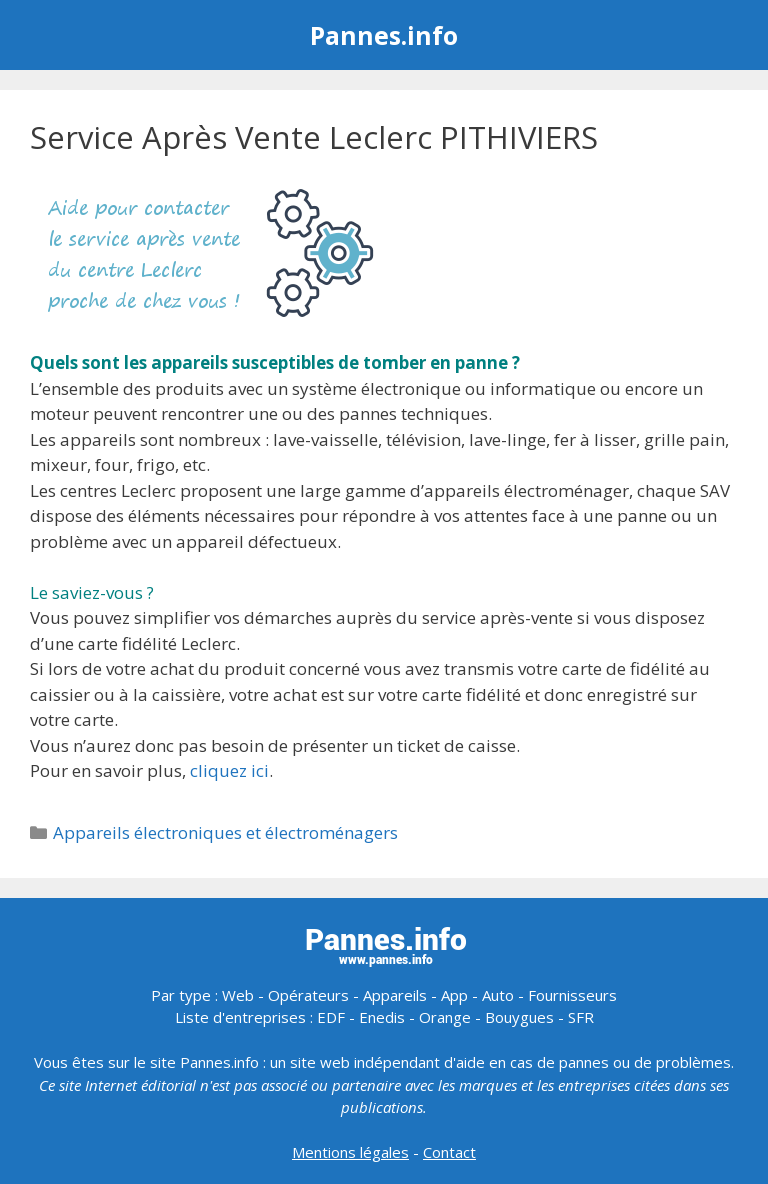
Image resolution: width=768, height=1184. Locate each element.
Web (238, 995)
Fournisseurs (572, 995)
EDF (331, 1017)
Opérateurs (308, 995)
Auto (498, 995)
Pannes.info (384, 35)
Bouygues (519, 1017)
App (454, 995)
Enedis (382, 1017)
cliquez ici (229, 770)
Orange (445, 1017)
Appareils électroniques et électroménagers (225, 832)
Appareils (395, 995)
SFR (581, 1017)
